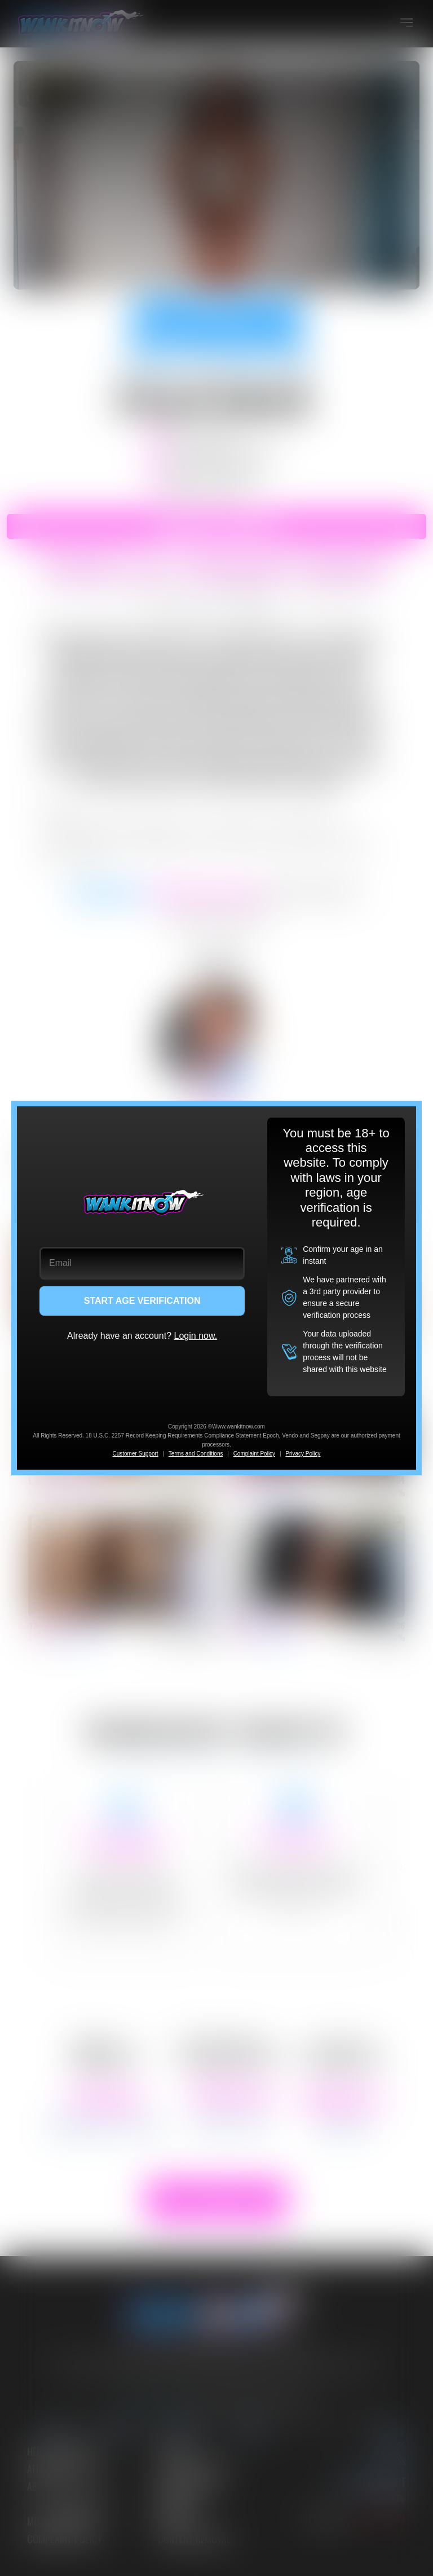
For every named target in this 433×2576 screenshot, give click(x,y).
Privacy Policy (302, 1453)
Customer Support (135, 1453)
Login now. (196, 1335)
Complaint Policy (254, 1453)
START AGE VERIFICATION (142, 1300)
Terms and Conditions (196, 1453)
